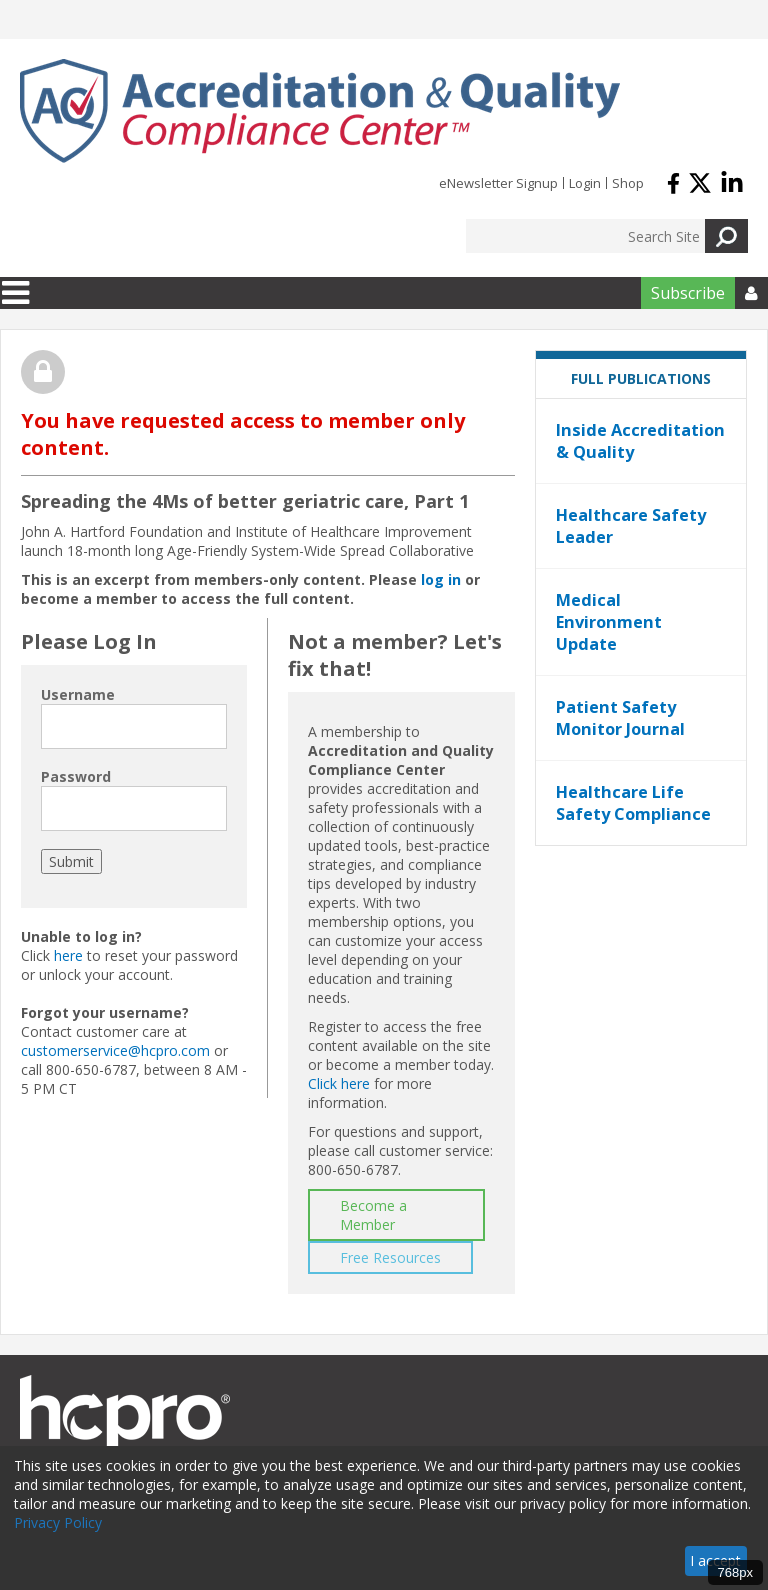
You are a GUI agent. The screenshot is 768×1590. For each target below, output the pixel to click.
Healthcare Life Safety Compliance (633, 803)
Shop (628, 183)
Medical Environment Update (609, 622)
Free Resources (390, 1257)
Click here (339, 1083)
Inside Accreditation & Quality (640, 441)
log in (441, 579)
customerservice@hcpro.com (115, 1050)
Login (585, 183)
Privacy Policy (58, 1522)
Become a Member (373, 1215)
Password (76, 776)
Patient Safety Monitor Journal (620, 718)
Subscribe (688, 293)
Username (78, 694)
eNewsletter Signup (498, 183)
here (68, 955)
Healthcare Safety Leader (631, 526)
